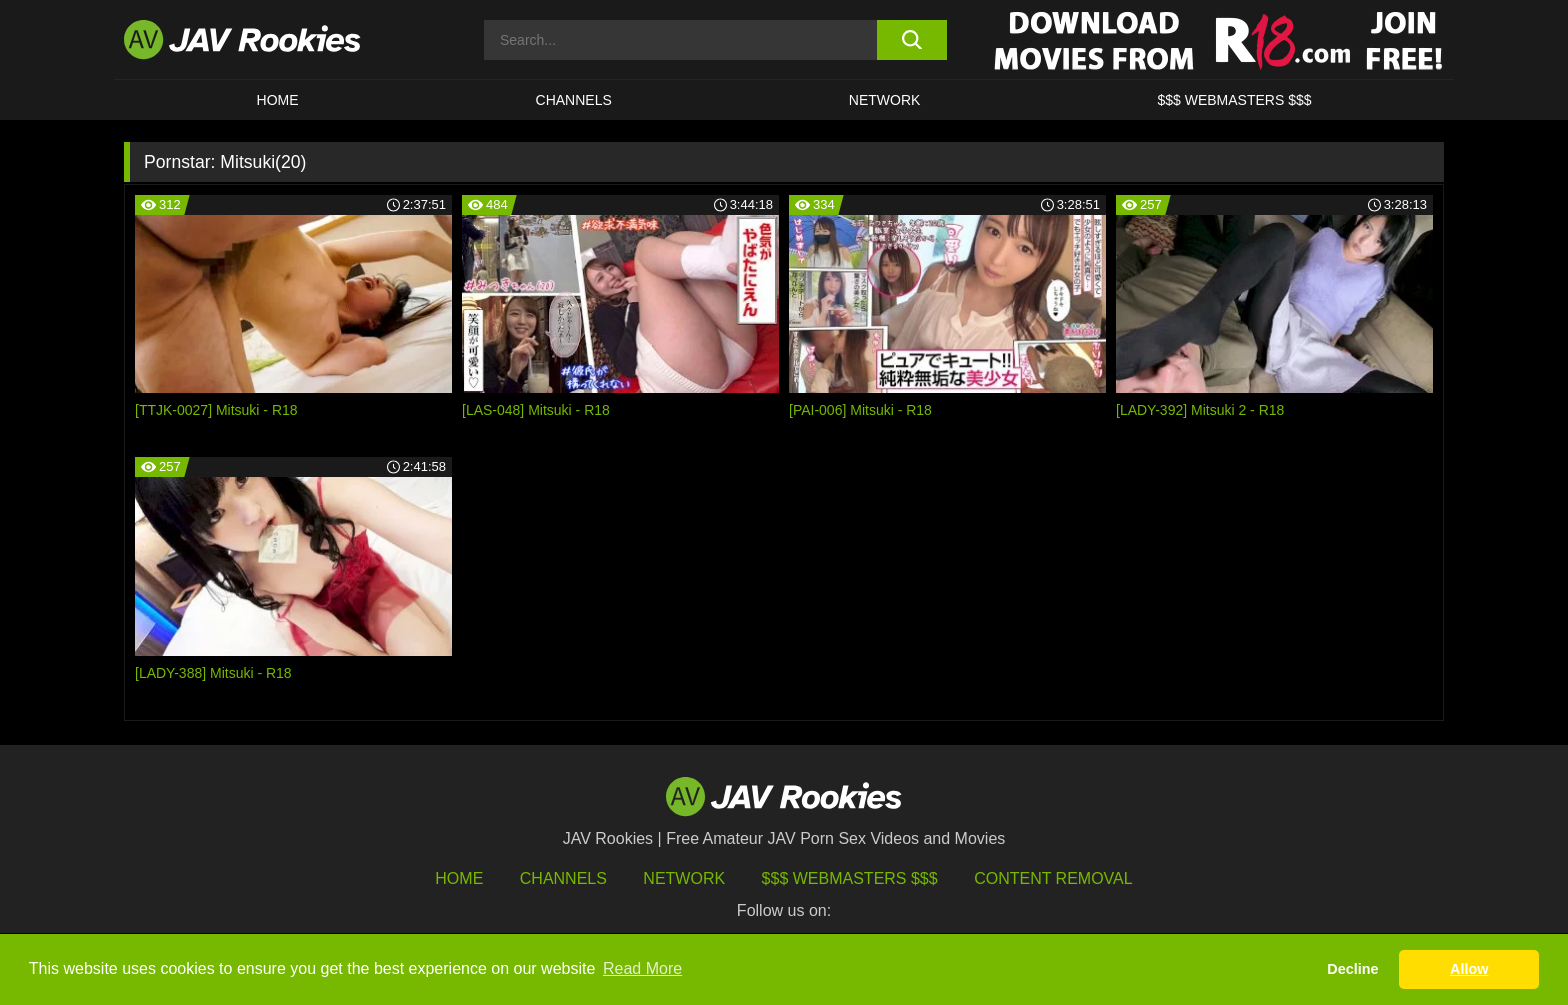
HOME (278, 100)
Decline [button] (1352, 969)
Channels (574, 100)
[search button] (911, 40)
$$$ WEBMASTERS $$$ (1234, 100)
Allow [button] (1469, 969)
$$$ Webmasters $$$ (850, 878)
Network (885, 100)
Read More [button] (642, 968)
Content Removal (1053, 878)
